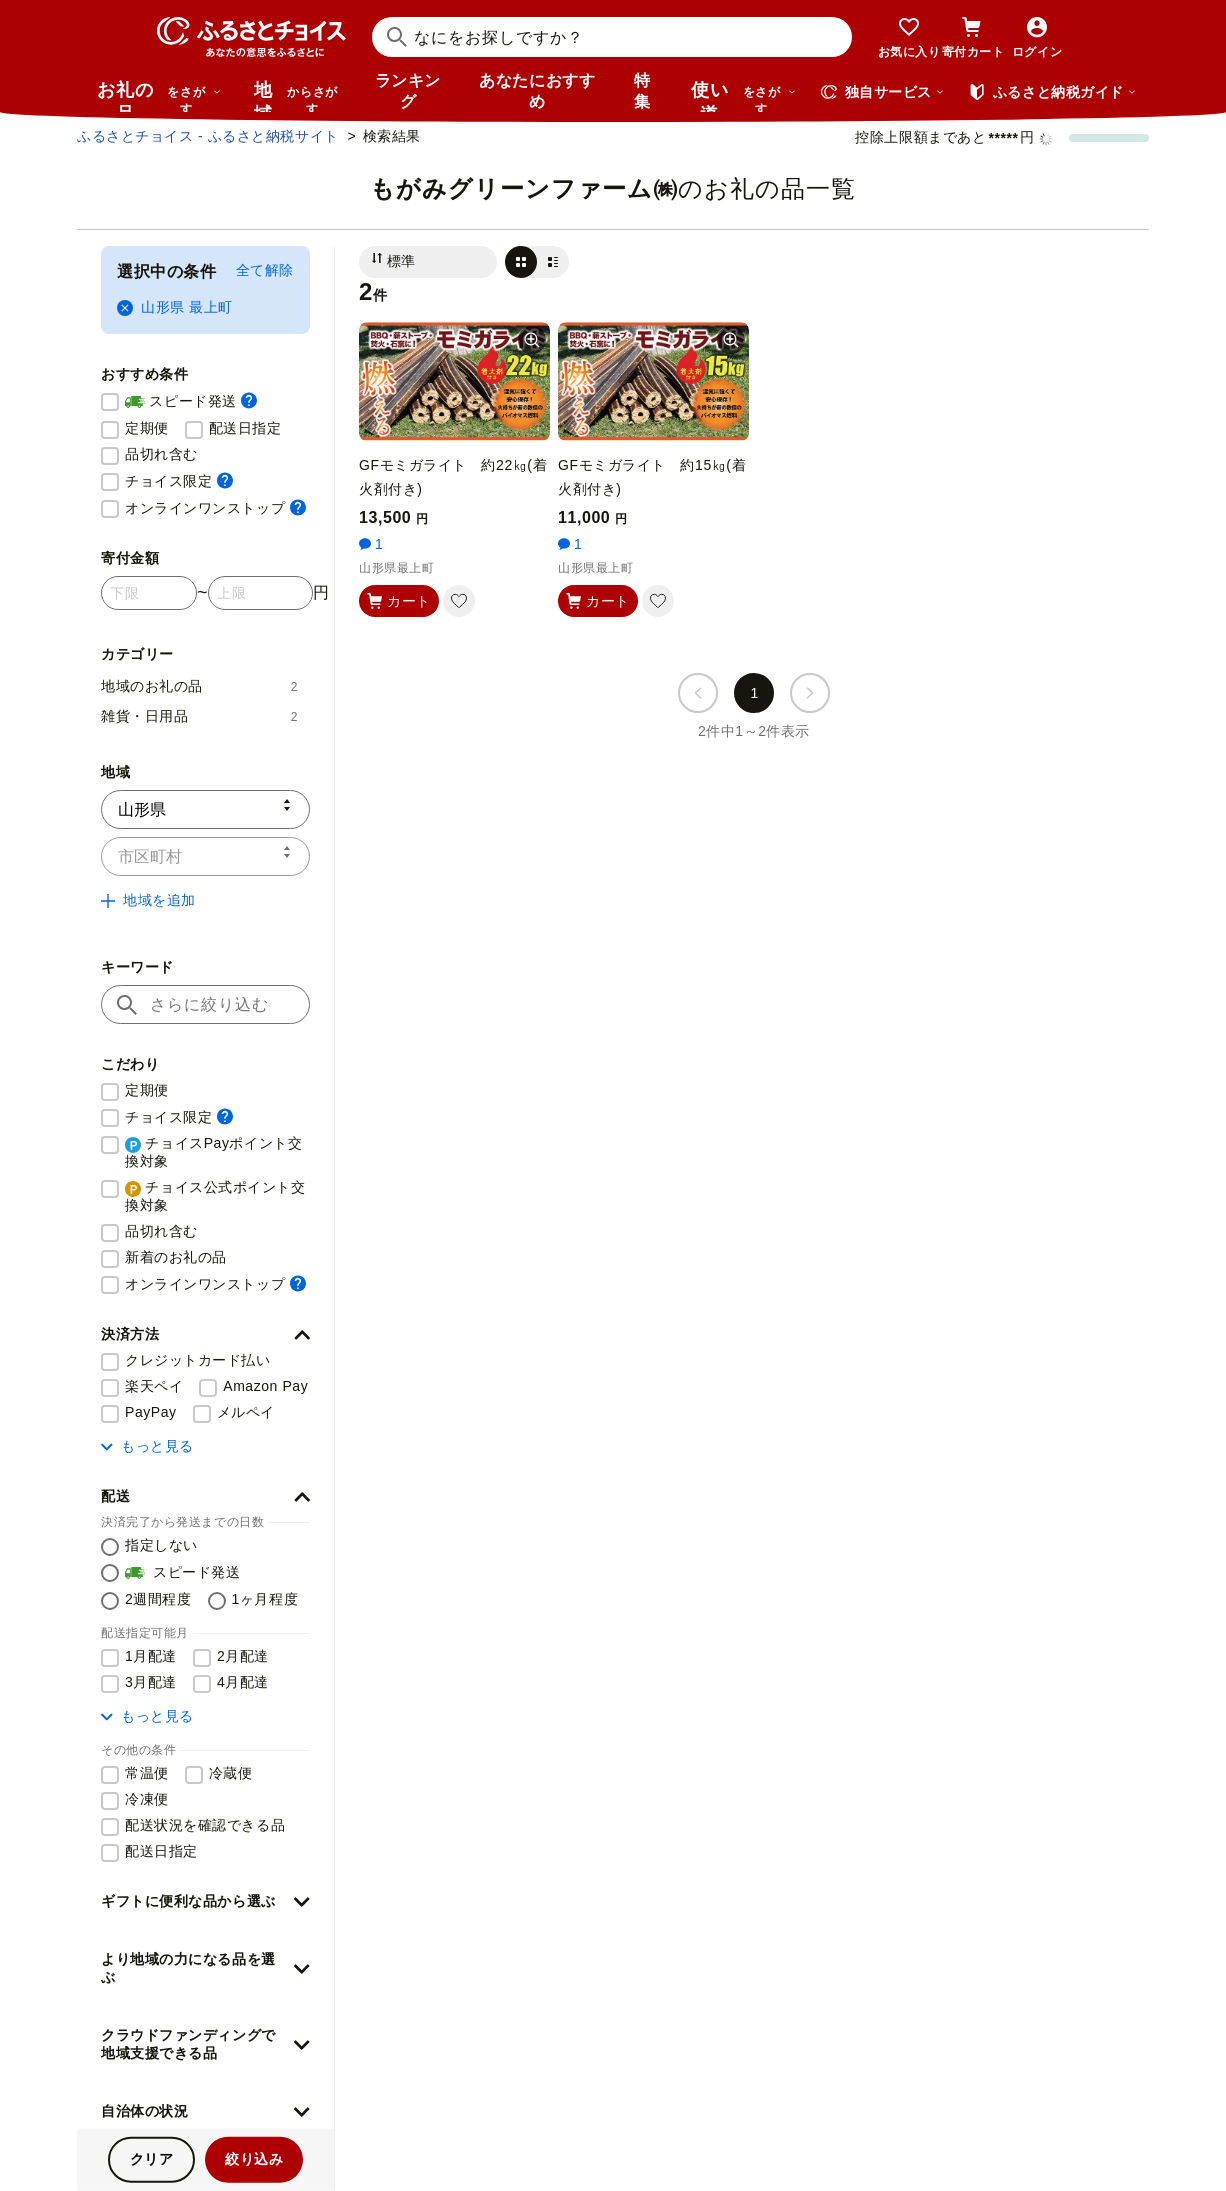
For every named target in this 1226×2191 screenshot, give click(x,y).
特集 (642, 91)
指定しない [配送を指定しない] (161, 1545)
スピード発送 (191, 402)
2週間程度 (158, 1599)
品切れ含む (161, 454)
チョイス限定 (179, 480)
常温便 (147, 1773)
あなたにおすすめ (537, 91)
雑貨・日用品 (199, 716)
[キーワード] (205, 1004)
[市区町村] (205, 856)
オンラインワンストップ (215, 507)
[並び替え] (428, 262)
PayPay (151, 1412)
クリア (152, 2159)
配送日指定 (245, 428)
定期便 (147, 428)
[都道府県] (205, 809)
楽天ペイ (154, 1386)
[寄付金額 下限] (149, 593)
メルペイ (246, 1412)
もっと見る (147, 1446)
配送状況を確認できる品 (205, 1825)
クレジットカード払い (198, 1360)
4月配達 (243, 1682)
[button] (205, 1335)
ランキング (408, 91)
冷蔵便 (231, 1773)
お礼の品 (159, 96)
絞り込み (254, 2159)
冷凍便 (147, 1799)
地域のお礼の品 (199, 686)
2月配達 (243, 1656)
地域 (298, 96)
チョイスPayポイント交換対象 (213, 1152)
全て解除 (265, 270)
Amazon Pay (265, 1386)
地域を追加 (148, 900)
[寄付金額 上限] (260, 593)
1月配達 (151, 1656)
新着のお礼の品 (176, 1257)
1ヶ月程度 (265, 1599)
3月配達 (151, 1682)
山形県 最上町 (175, 307)
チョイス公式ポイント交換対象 (215, 1196)
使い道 (744, 96)
